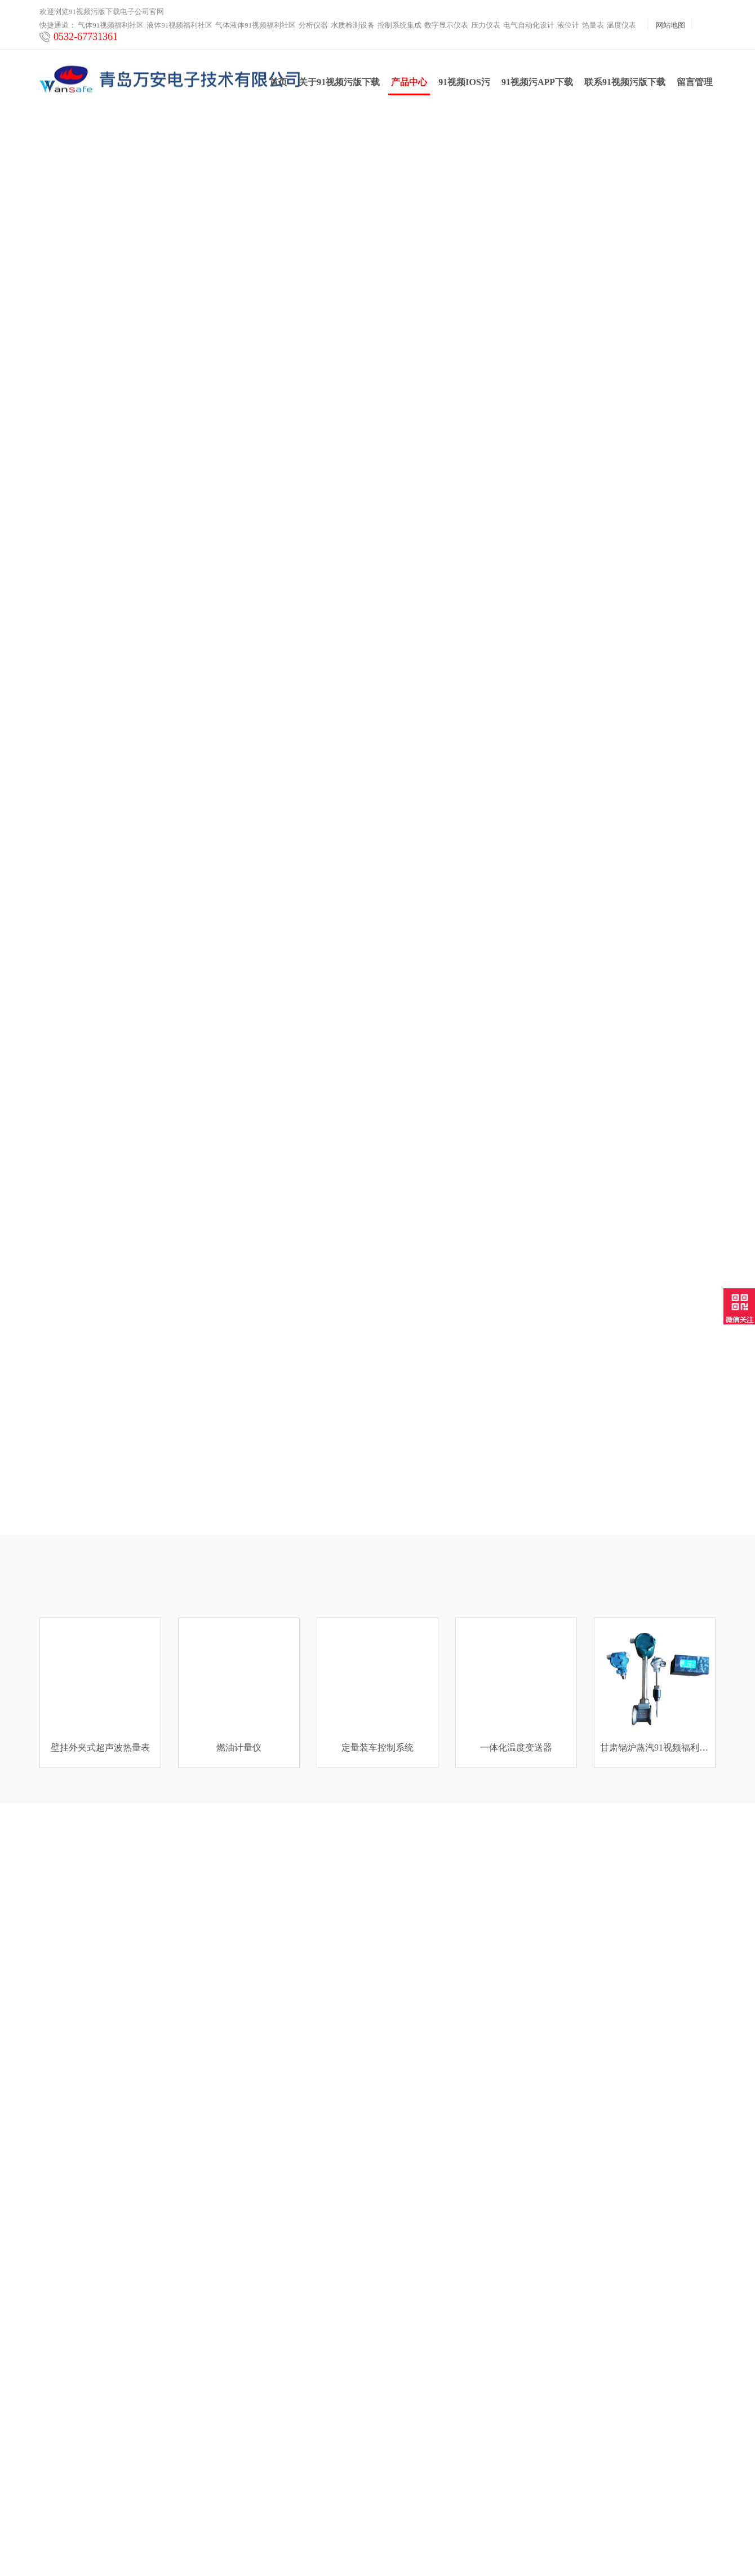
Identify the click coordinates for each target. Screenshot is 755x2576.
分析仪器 (313, 25)
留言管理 (695, 85)
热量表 (593, 25)
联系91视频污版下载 (624, 85)
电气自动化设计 (528, 25)
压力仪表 (485, 25)
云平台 (51, 2480)
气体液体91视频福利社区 (255, 25)
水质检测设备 (353, 25)
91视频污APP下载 (537, 85)
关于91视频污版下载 (339, 85)
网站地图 (670, 25)
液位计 (568, 25)
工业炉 (51, 2494)
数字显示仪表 (446, 25)
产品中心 (409, 89)
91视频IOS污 (464, 85)
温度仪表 (621, 25)
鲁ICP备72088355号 (492, 2547)
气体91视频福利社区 (111, 25)
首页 (278, 85)
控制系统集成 (399, 25)
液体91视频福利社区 (179, 25)
